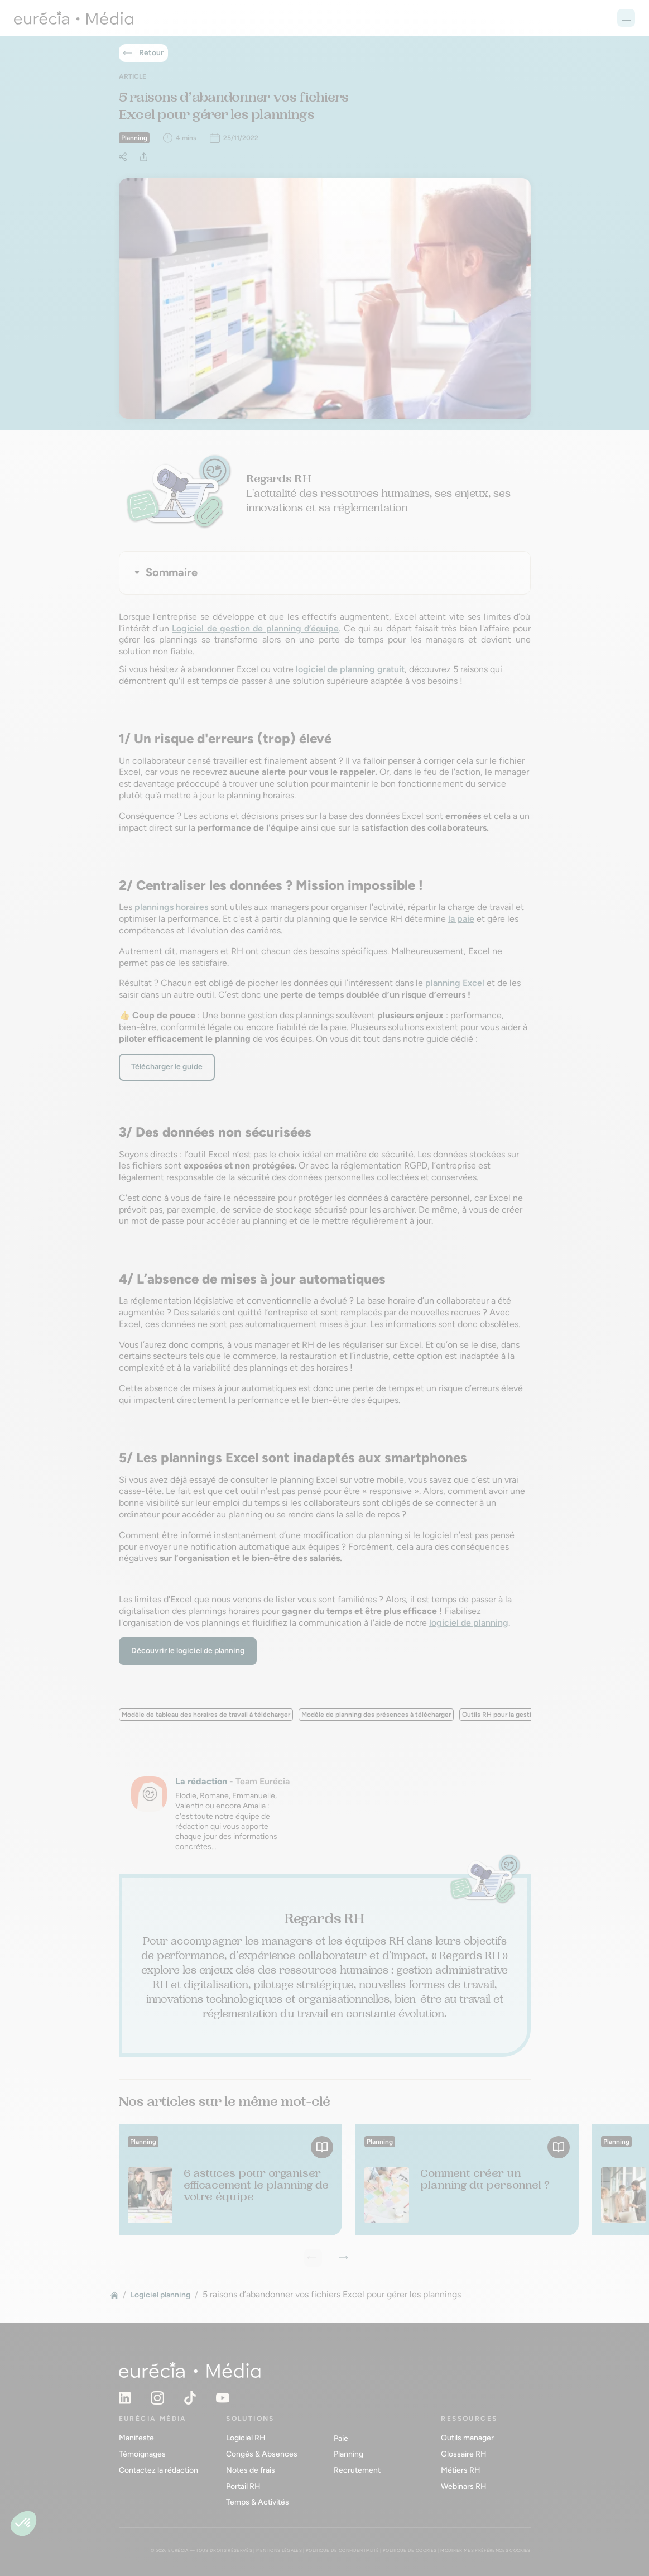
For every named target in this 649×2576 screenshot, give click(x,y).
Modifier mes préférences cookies (485, 2550)
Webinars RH (464, 2486)
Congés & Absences (261, 2454)
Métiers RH (460, 2470)
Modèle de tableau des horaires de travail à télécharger (206, 1714)
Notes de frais (250, 2470)
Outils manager (467, 2438)
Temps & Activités (257, 2502)
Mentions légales (279, 2550)
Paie (341, 2438)
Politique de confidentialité (342, 2550)
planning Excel (454, 983)
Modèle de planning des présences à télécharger (376, 1714)
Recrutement (357, 2470)
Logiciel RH (246, 2438)
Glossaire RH (464, 2454)
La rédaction (201, 1781)
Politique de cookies (409, 2550)
